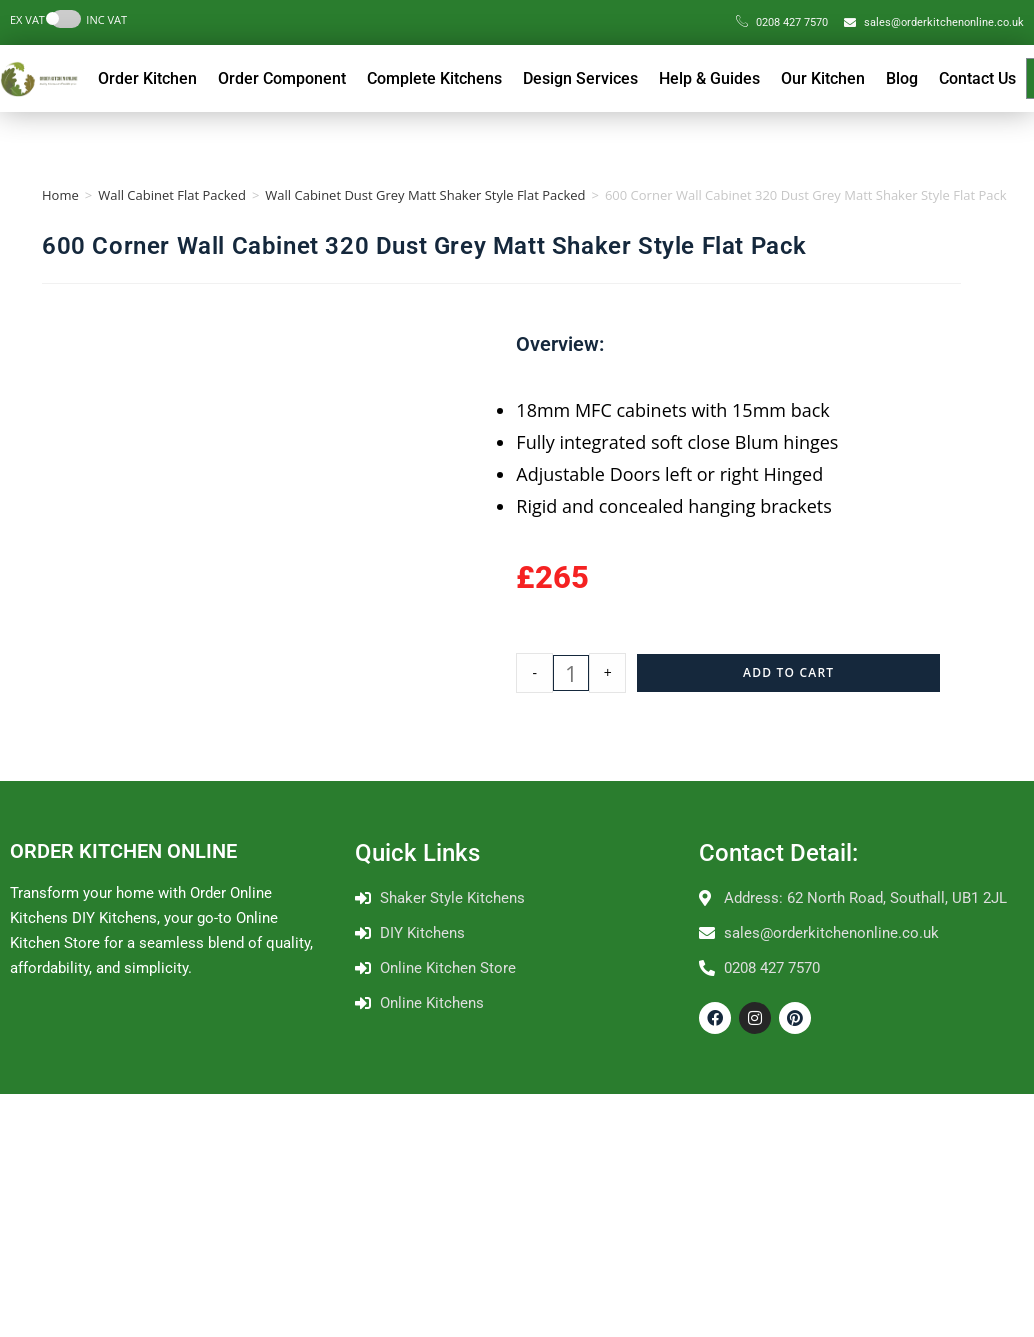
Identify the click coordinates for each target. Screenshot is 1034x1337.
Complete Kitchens (434, 78)
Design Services (580, 78)
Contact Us (977, 78)
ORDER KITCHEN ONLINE (123, 851)
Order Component (282, 78)
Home (60, 195)
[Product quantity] (571, 673)
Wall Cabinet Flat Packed (172, 195)
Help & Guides (709, 78)
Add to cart (788, 672)
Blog (902, 78)
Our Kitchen (823, 78)
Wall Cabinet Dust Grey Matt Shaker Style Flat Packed (425, 195)
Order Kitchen (147, 78)
